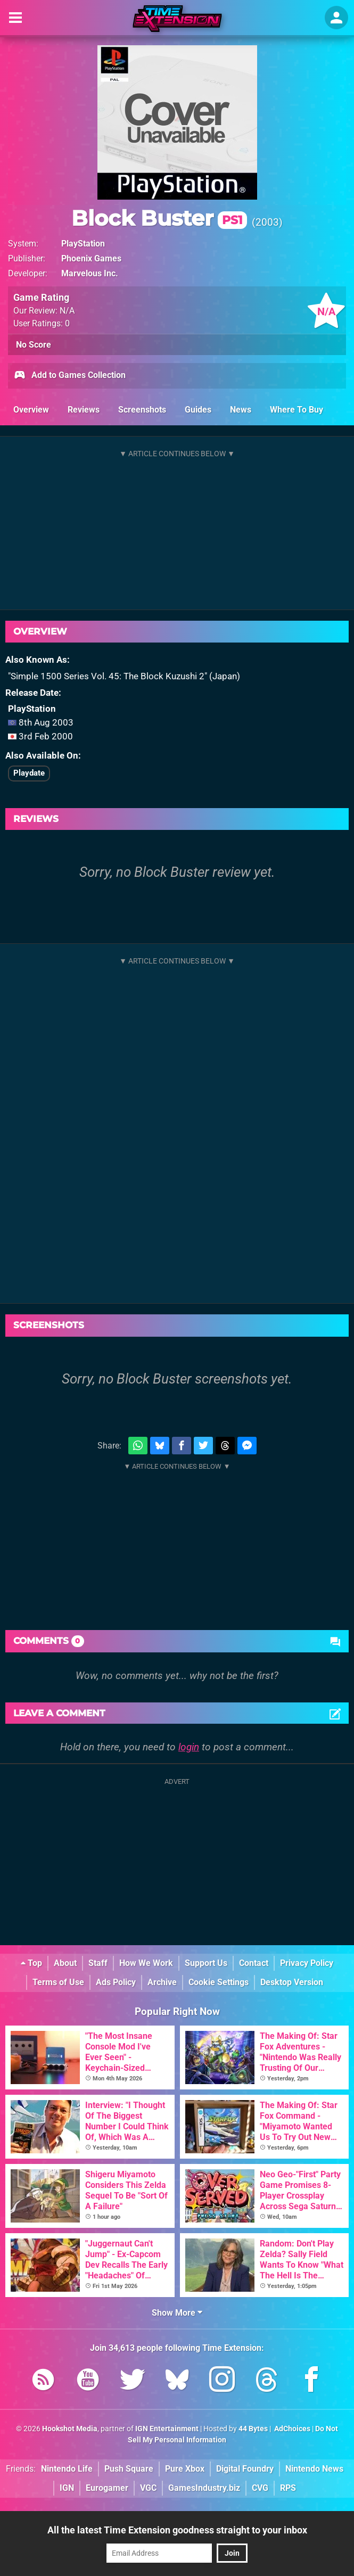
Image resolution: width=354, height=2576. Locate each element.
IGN (67, 2488)
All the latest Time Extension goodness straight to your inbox (177, 2530)
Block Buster (159, 218)
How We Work (146, 1963)
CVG (260, 2488)
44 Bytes (253, 2428)
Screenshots (142, 410)
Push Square (128, 2469)
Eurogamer (107, 2488)
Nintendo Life (67, 2469)
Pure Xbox (184, 2469)
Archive (162, 1982)
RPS (288, 2488)
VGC (148, 2488)
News (240, 410)
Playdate (29, 773)
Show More (177, 2313)
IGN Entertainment (167, 2428)
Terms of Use (58, 1982)
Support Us (206, 1963)
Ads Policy (116, 1982)
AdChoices (291, 2428)
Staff (98, 1963)
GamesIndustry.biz (204, 2488)
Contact (253, 1963)
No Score (33, 345)
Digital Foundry (245, 2469)
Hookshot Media (69, 2428)
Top (31, 1963)
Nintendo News (314, 2469)
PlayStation (83, 243)
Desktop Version (291, 1982)
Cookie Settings (218, 1982)
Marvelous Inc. (89, 273)
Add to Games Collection (69, 375)
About (65, 1963)
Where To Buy (296, 410)
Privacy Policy (306, 1963)
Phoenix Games (91, 258)
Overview (31, 410)
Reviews (84, 410)
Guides (198, 410)
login (188, 1747)
